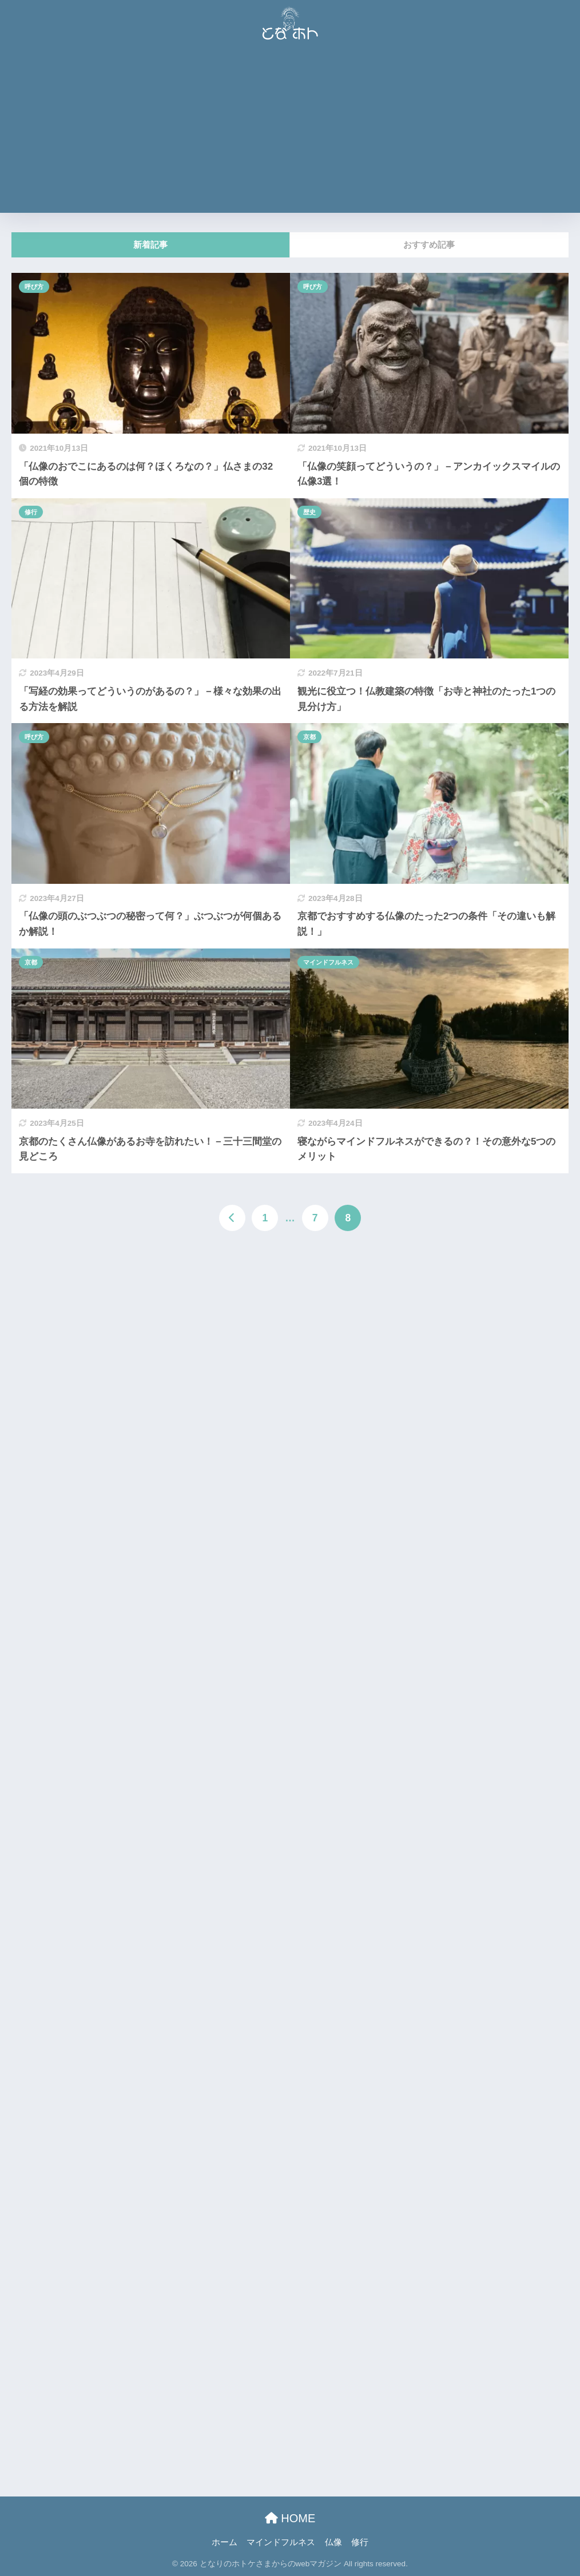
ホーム (224, 2542)
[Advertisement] (290, 133)
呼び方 (34, 286)
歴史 (309, 512)
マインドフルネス (328, 962)
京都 (309, 736)
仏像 (333, 2542)
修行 (31, 512)
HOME (290, 2518)
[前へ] (232, 1218)
